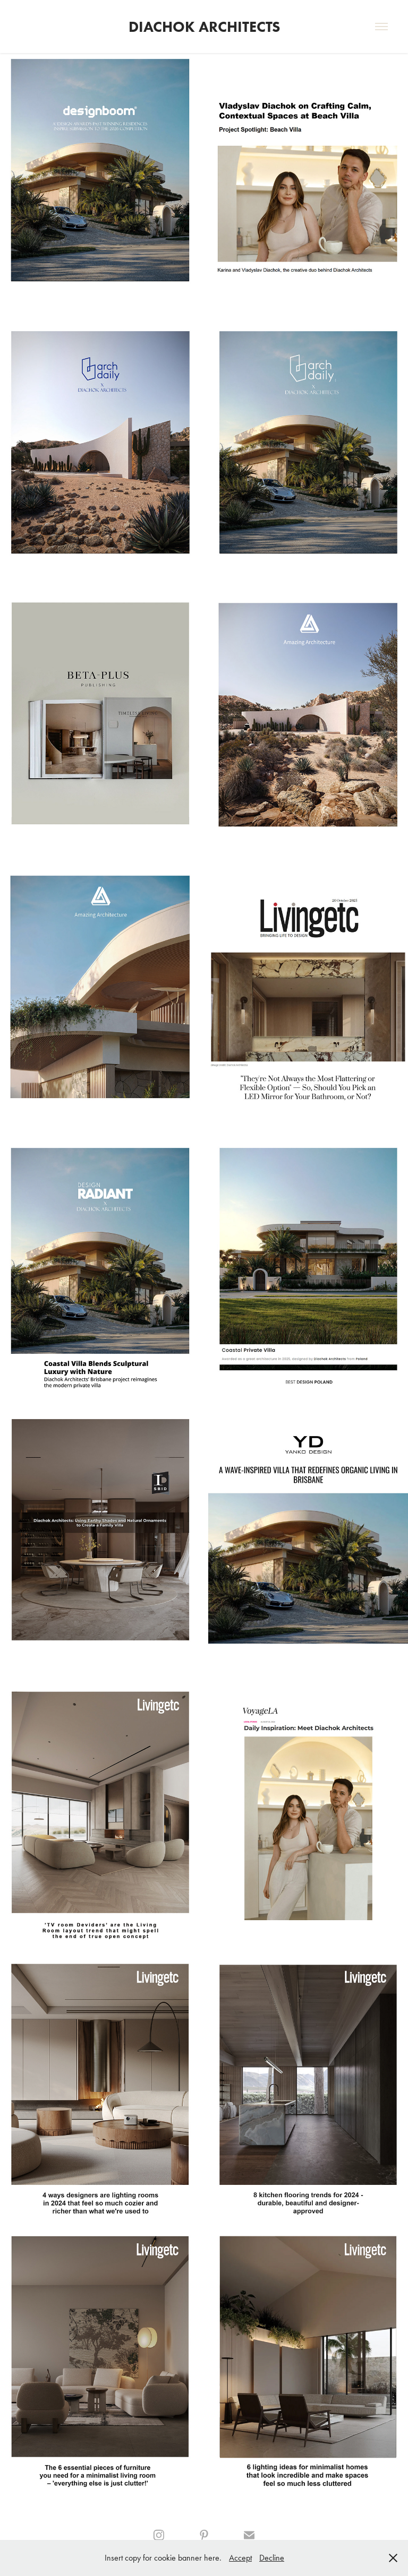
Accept (240, 2558)
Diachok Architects (204, 27)
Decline (271, 2558)
